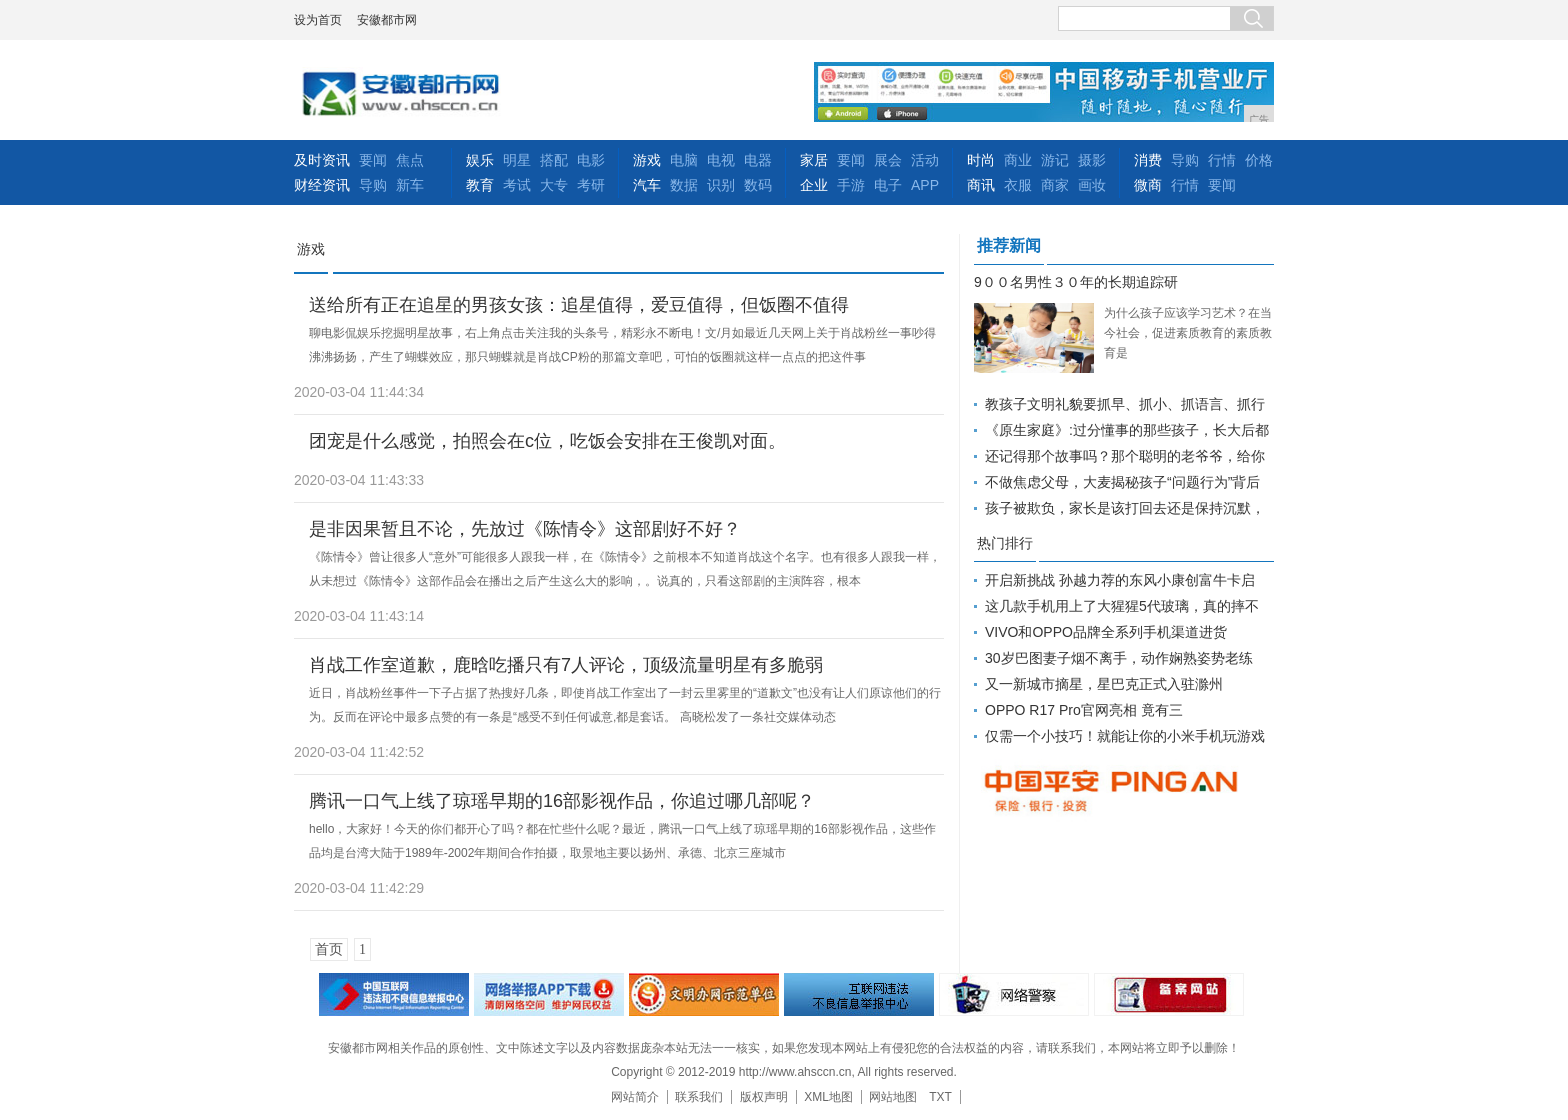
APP (925, 185)
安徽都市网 (387, 20)
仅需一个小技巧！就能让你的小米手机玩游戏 (1125, 736)
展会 (888, 160)
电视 (721, 160)
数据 (684, 185)
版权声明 (764, 1097)
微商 (1148, 185)
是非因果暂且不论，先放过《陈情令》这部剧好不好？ (525, 529)
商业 (1018, 160)
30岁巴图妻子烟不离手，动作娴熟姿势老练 (1119, 658)
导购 (373, 185)
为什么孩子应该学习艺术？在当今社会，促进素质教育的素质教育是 (1188, 333)
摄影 (1092, 160)
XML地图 (828, 1097)
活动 (925, 160)
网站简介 (635, 1097)
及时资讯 (322, 160)
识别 (721, 185)
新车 (410, 185)
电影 (591, 160)
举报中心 (859, 994)
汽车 (647, 185)
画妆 (1092, 185)
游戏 (647, 160)
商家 (1055, 185)
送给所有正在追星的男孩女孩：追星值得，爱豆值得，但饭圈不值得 (579, 305)
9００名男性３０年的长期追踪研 (1076, 282)
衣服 (1018, 185)
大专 (554, 185)
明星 (517, 160)
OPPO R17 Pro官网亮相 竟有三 (1084, 710)
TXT (940, 1097)
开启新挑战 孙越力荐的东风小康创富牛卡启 (1120, 580)
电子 (888, 185)
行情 (1222, 160)
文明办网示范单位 (704, 994)
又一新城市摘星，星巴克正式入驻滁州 (1104, 684)
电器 (758, 160)
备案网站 (1169, 994)
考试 (517, 185)
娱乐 (480, 160)
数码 (758, 185)
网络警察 (1014, 994)
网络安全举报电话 (549, 994)
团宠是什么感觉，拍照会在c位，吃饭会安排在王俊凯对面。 (547, 441)
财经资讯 (322, 185)
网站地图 (893, 1097)
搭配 (554, 160)
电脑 (684, 160)
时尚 (981, 160)
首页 (329, 949)
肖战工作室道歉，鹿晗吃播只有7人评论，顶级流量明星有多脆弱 (566, 665)
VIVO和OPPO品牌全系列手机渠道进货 (1106, 632)
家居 (814, 160)
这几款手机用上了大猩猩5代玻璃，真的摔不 (1122, 606)
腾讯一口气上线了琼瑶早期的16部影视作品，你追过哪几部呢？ (562, 801)
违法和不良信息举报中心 (394, 994)
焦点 (410, 160)
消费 (1148, 160)
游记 (1055, 160)
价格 (1259, 160)
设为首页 (318, 20)
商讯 (981, 185)
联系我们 (699, 1097)
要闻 (373, 160)
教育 (480, 185)
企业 (814, 185)
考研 (591, 185)
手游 (851, 185)
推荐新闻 (1009, 245)
